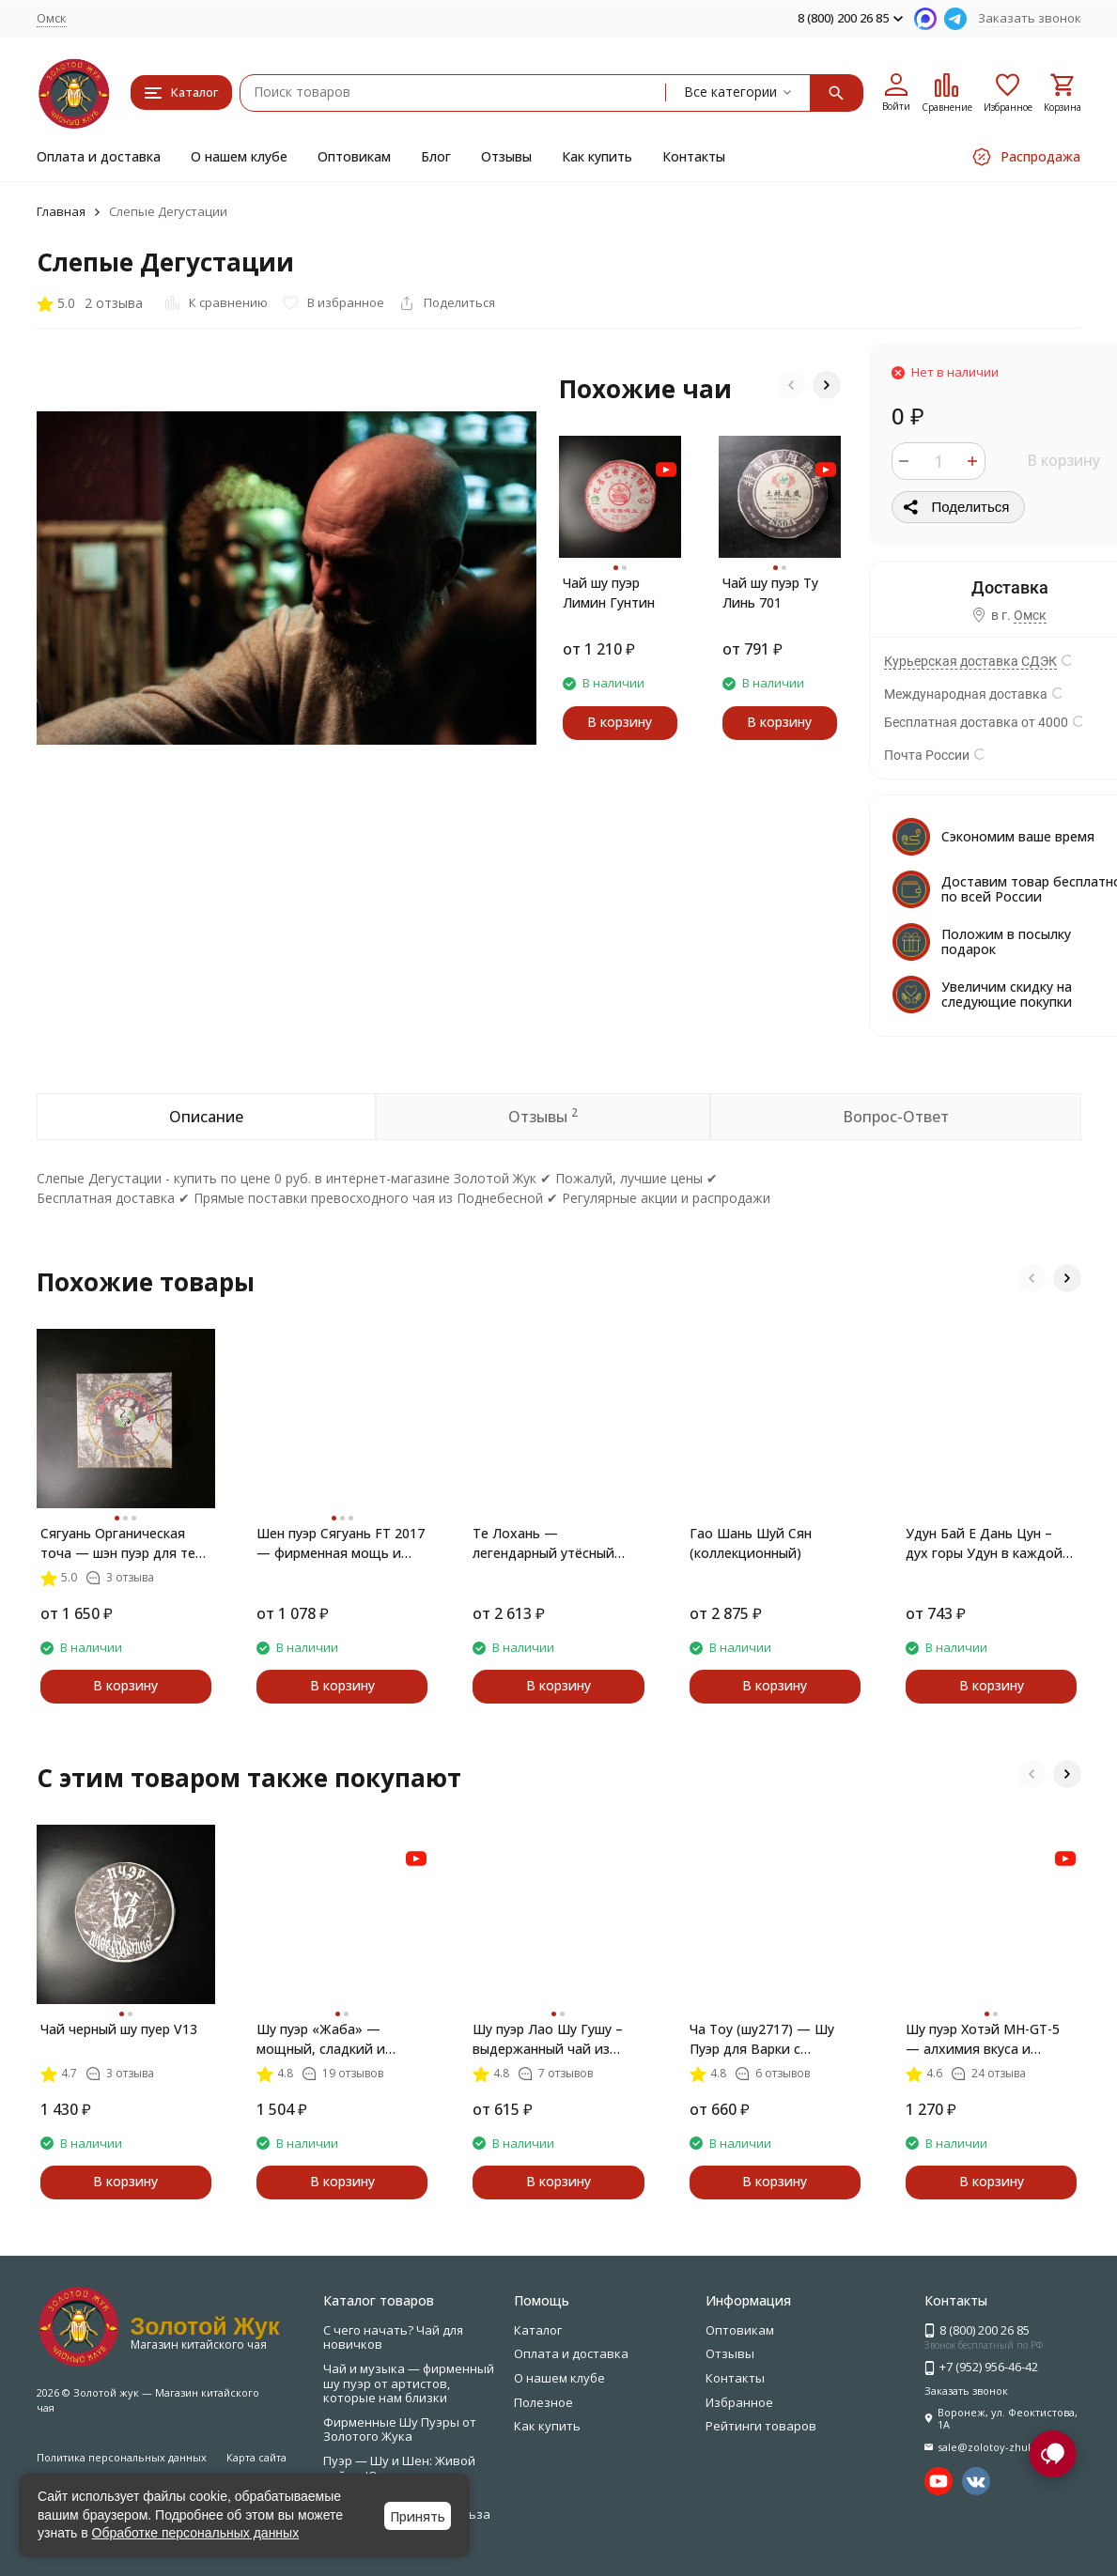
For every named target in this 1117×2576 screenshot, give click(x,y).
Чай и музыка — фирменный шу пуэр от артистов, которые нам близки (408, 2383)
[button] (791, 385)
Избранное (739, 2402)
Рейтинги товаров (761, 2425)
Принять (417, 2516)
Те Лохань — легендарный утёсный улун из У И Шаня (543, 1543)
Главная (61, 211)
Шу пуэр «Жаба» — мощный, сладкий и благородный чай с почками (320, 2039)
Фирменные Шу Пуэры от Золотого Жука (399, 2429)
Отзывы (506, 156)
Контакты (693, 156)
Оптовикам (354, 156)
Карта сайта (256, 2457)
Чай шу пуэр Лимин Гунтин (609, 592)
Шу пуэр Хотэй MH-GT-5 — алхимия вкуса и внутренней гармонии (983, 2039)
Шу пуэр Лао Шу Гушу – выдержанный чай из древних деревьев (548, 2039)
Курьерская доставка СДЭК (970, 661)
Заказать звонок (1029, 17)
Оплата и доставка (99, 156)
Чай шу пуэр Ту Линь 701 (770, 592)
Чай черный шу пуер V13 (118, 2029)
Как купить (597, 156)
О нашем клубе (239, 156)
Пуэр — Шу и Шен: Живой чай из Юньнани (399, 2468)
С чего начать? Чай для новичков (393, 2337)
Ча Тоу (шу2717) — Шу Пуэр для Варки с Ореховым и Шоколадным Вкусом (775, 2039)
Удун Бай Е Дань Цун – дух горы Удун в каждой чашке (984, 1543)
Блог (436, 156)
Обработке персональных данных (196, 2532)
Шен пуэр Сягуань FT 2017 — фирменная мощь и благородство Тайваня (340, 1543)
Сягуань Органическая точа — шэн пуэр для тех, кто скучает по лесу (123, 1543)
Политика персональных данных (122, 2457)
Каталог (538, 2329)
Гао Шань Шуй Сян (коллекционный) (751, 1543)
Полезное (543, 2402)
